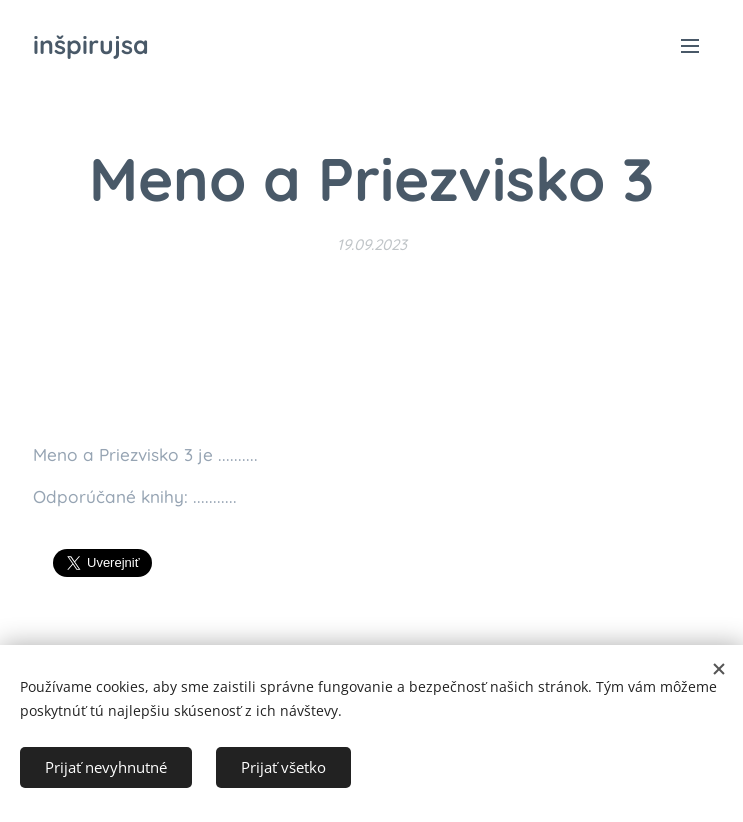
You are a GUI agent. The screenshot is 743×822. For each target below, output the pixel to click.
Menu (690, 46)
